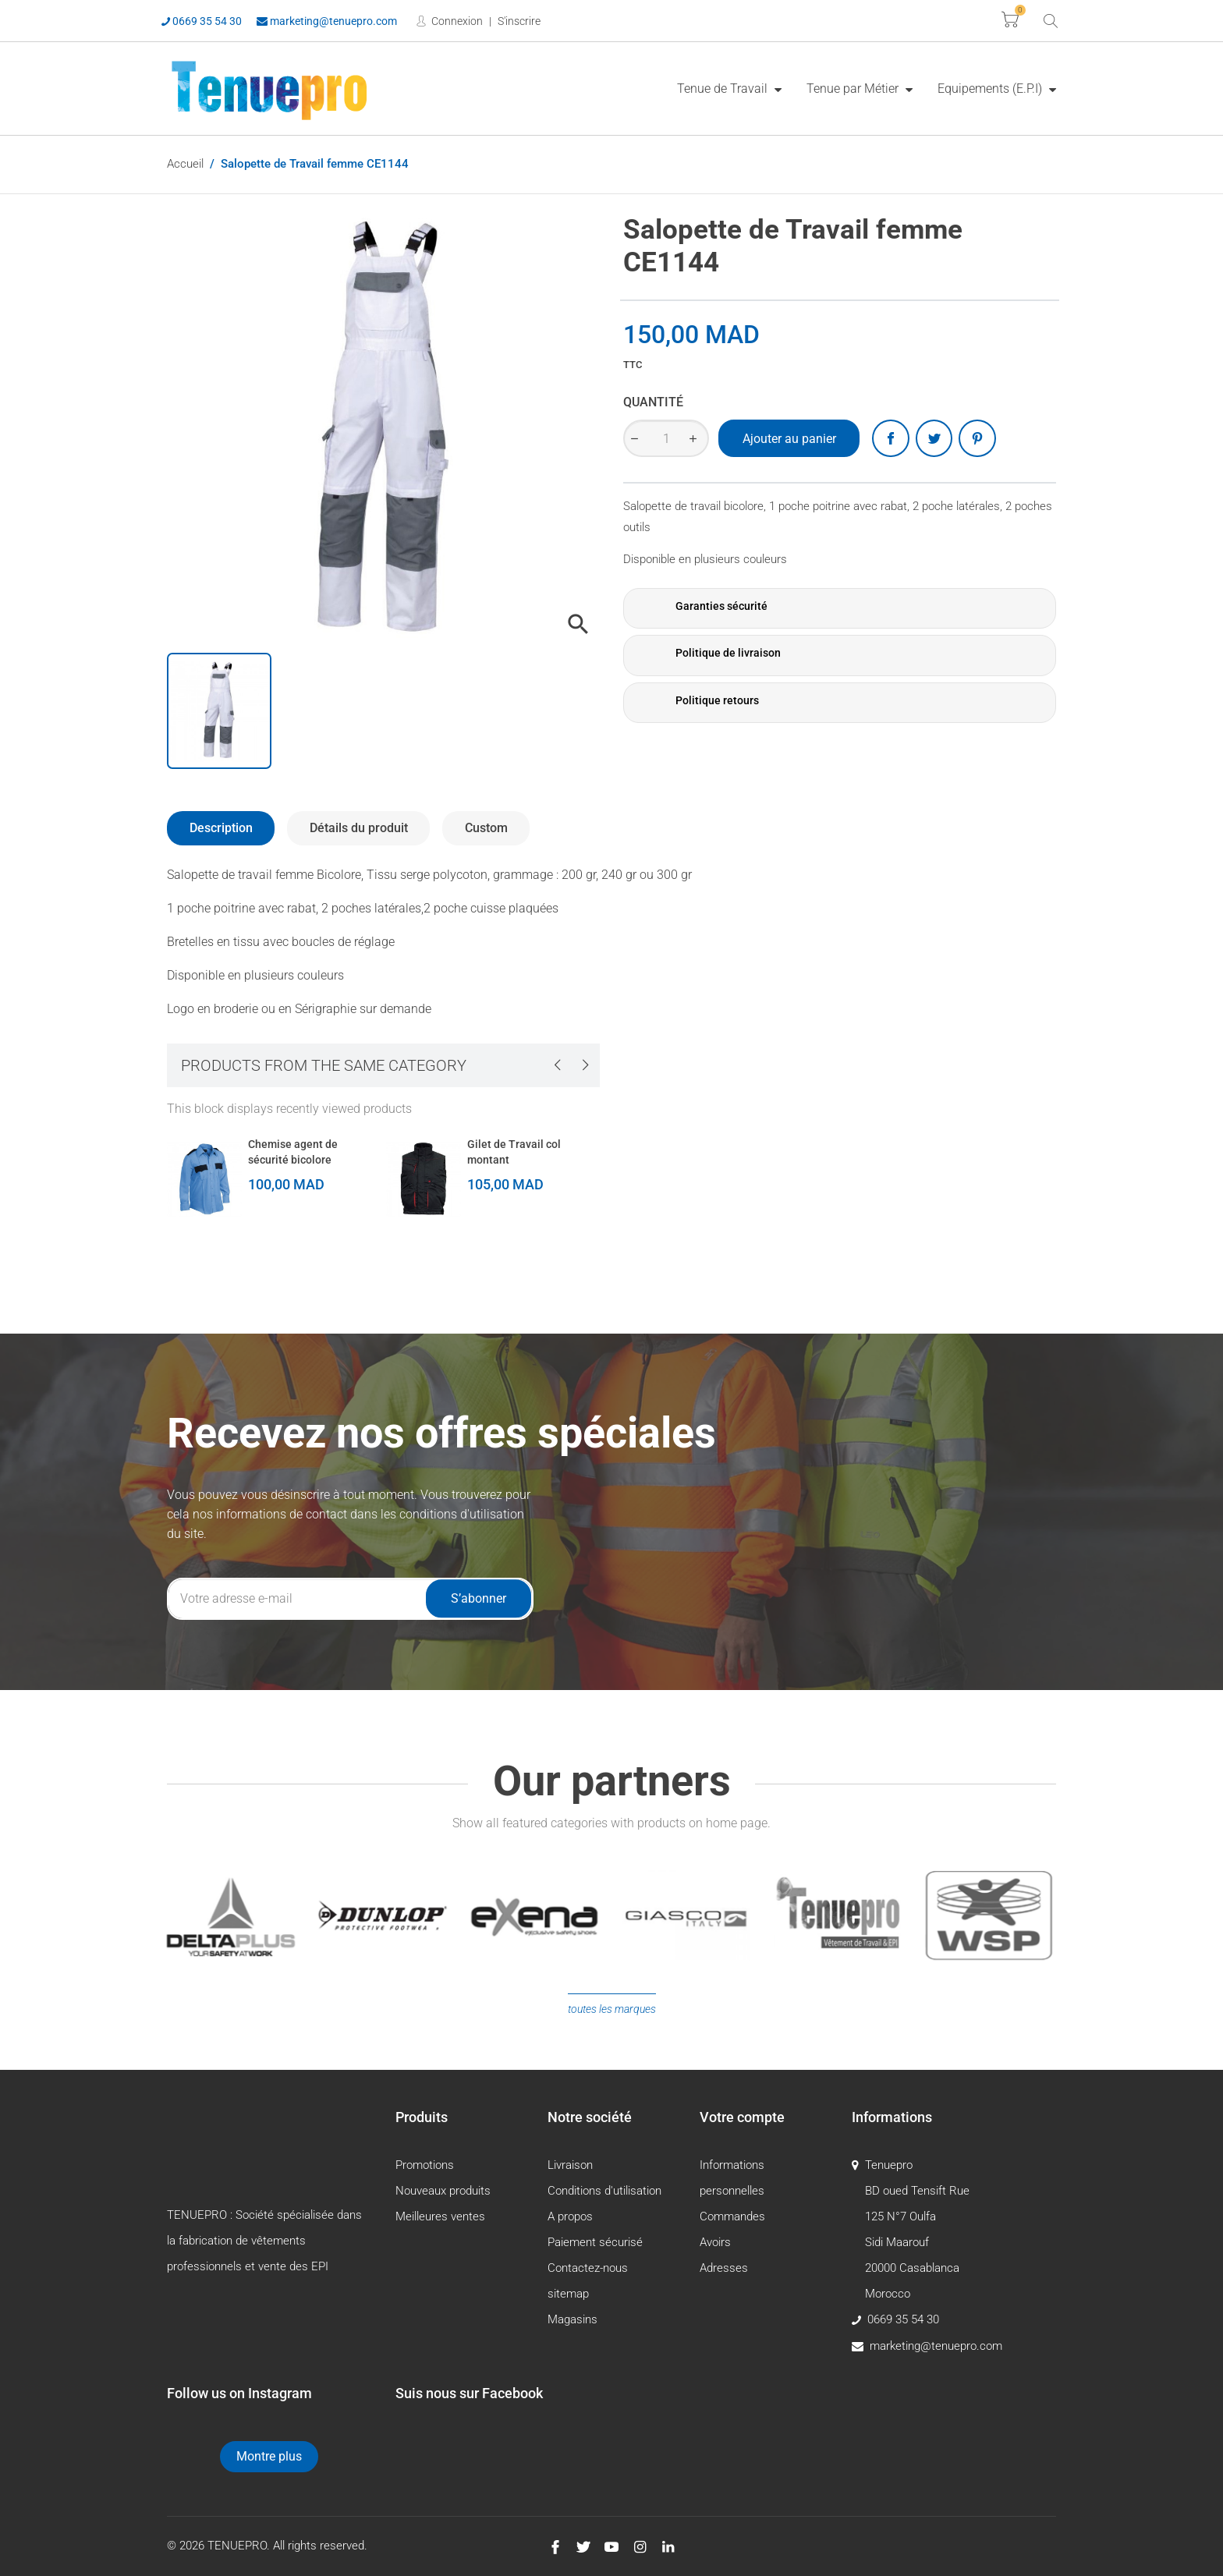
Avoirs (715, 2242)
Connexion (456, 21)
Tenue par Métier (854, 88)
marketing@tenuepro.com (327, 21)
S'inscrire (519, 21)
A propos (570, 2216)
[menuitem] (729, 88)
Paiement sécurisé (595, 2242)
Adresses (724, 2268)
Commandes (732, 2216)
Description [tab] (221, 827)
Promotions (424, 2165)
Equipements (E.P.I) (991, 88)
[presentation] (556, 1064)
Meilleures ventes (440, 2216)
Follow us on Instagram (239, 2393)
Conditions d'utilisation (604, 2191)
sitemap (568, 2294)
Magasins (572, 2319)
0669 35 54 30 (201, 21)
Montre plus (269, 2456)
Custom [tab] (486, 827)
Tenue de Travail (724, 88)
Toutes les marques (612, 2009)
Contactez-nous (588, 2268)
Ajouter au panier (789, 438)
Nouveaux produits (443, 2191)
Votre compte (742, 2117)
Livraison (570, 2165)
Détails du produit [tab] (359, 827)
